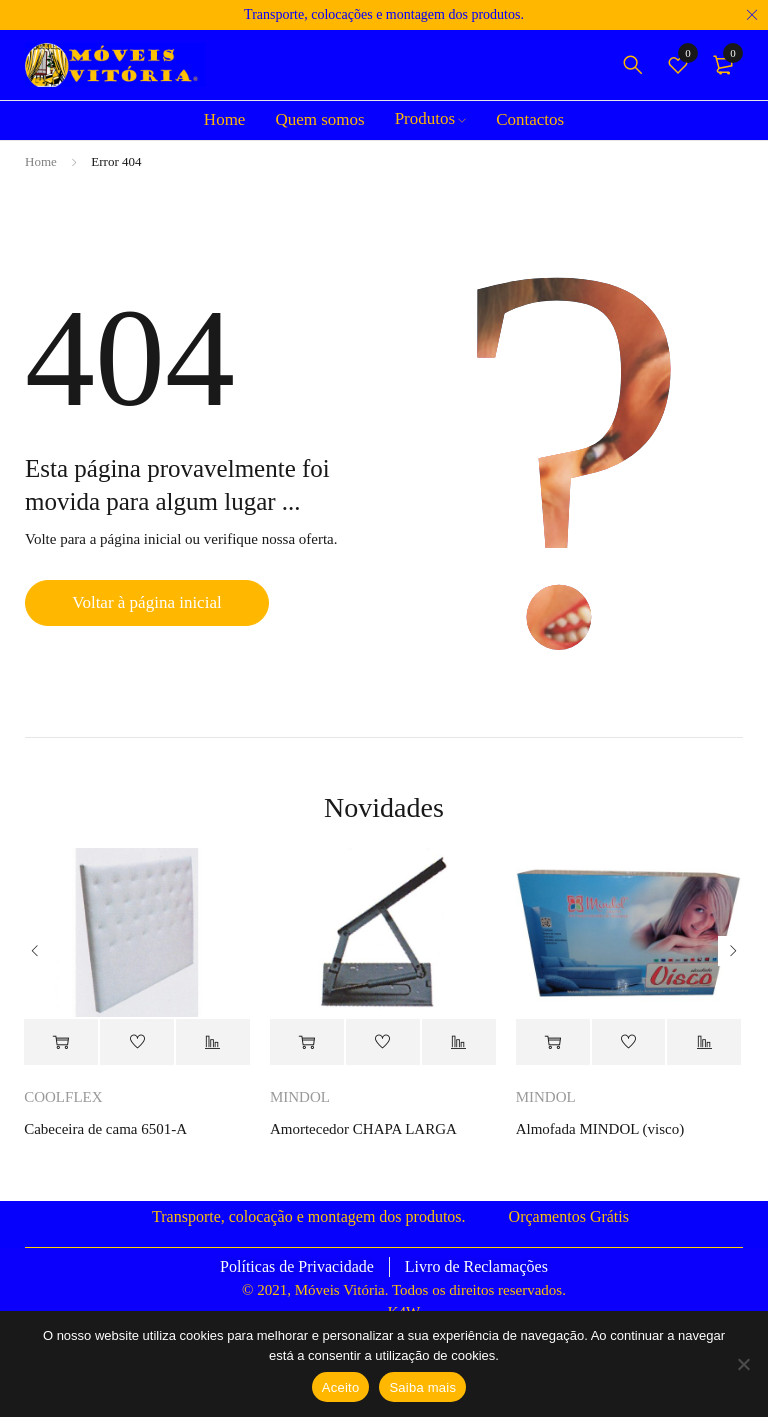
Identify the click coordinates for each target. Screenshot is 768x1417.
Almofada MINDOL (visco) (600, 1129)
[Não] (743, 1364)
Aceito (341, 1387)
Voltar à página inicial (146, 602)
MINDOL (300, 1097)
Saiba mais (422, 1387)
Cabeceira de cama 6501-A (105, 1129)
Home (41, 161)
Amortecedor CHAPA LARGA (363, 1129)
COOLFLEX (63, 1097)
